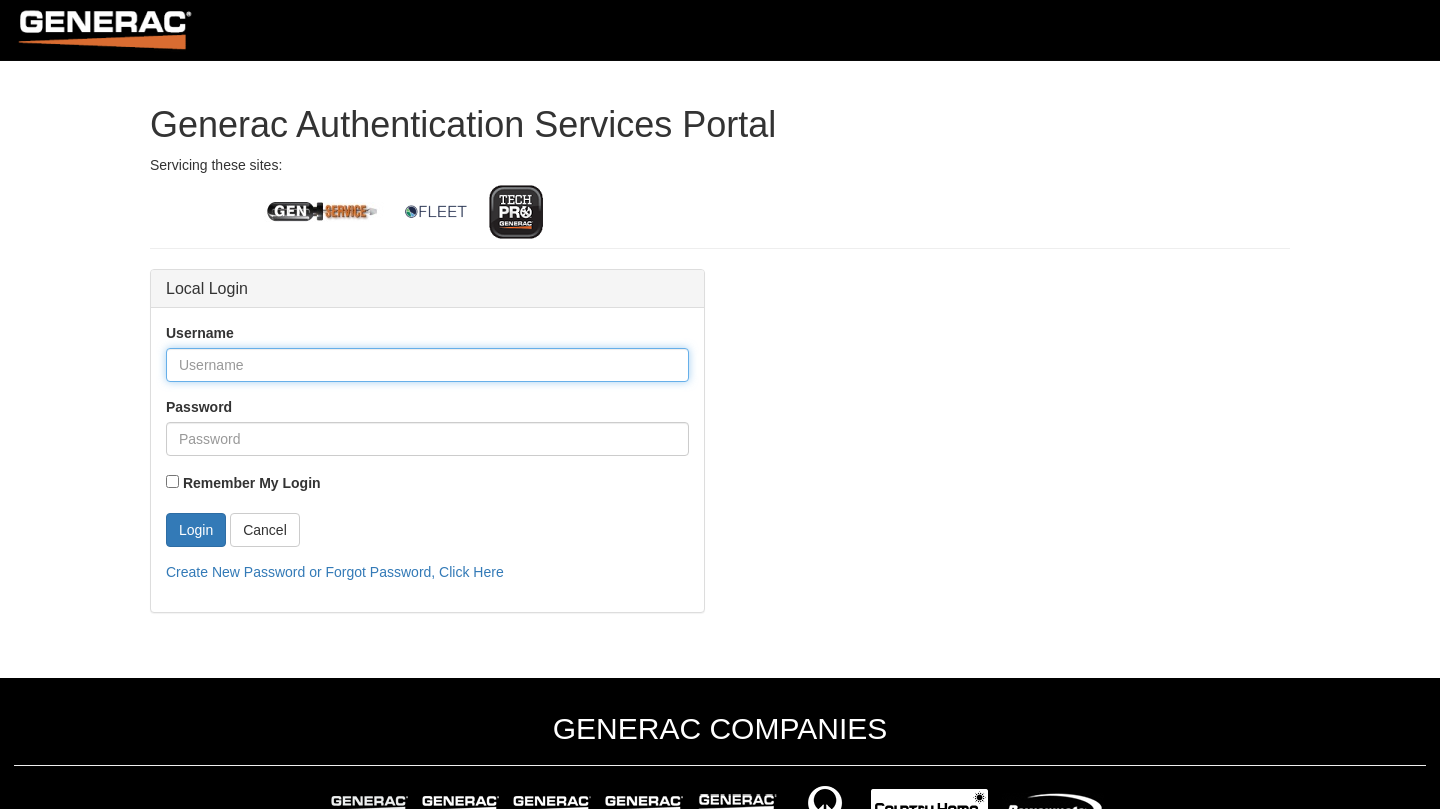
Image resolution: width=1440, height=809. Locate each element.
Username (200, 333)
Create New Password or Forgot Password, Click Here (335, 572)
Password (199, 407)
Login (196, 530)
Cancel (265, 530)
